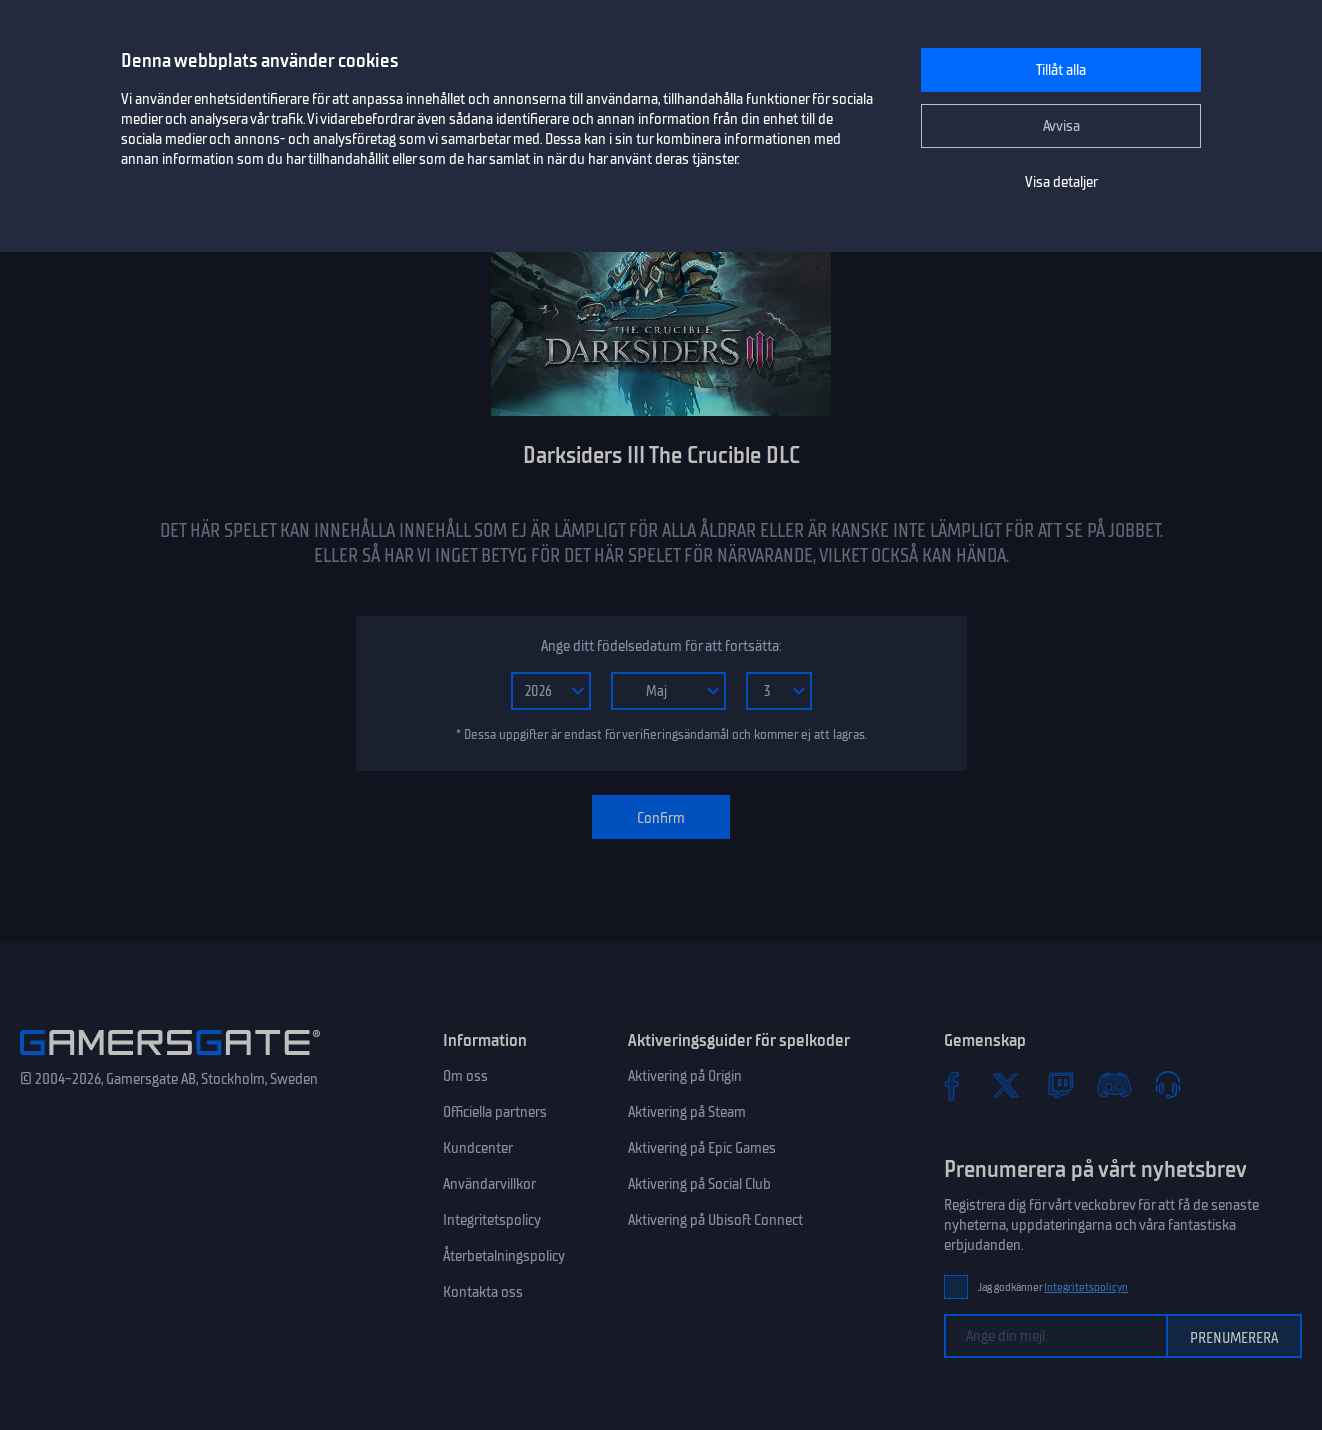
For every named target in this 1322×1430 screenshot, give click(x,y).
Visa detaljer (1061, 182)
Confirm (661, 818)
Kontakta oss (483, 1292)
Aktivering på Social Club (699, 1184)
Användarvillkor (489, 1184)
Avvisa (1061, 126)
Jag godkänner (1053, 1287)
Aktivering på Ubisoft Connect (715, 1220)
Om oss (465, 1076)
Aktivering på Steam (687, 1112)
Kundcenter (478, 1148)
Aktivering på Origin (685, 1076)
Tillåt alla (1061, 70)
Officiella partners (495, 1112)
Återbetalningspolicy (504, 1256)
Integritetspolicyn (1086, 1287)
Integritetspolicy (492, 1220)
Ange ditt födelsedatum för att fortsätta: (661, 646)
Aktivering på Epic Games (702, 1148)
